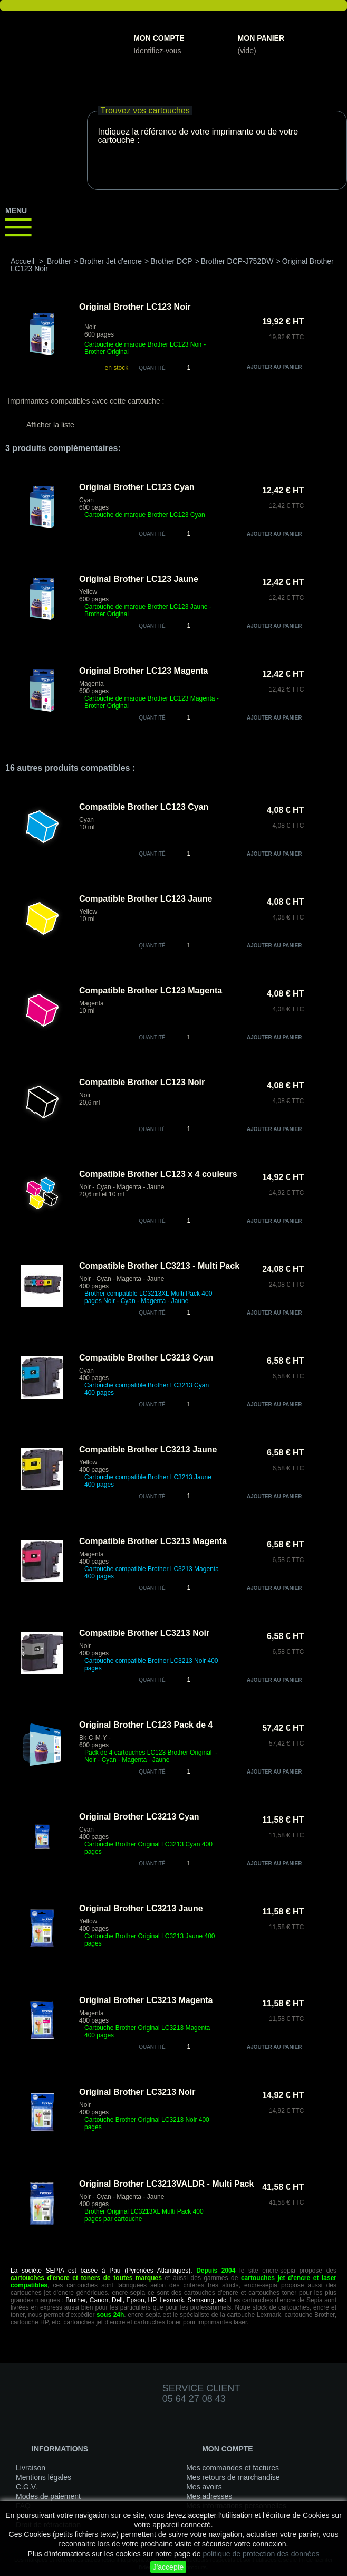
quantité (152, 534)
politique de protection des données (261, 2554)
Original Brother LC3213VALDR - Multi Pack (166, 2183)
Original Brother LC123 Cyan (137, 487)
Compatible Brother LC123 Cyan (143, 806)
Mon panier (261, 38)
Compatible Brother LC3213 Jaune (148, 1449)
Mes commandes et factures (232, 2468)
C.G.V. (26, 2487)
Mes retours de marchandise (232, 2477)
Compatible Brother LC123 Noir (142, 1082)
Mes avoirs (204, 2487)
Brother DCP (171, 261)
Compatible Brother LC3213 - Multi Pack (159, 1265)
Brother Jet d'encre (111, 261)
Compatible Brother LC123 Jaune (146, 898)
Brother (59, 261)
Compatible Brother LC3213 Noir (144, 1633)
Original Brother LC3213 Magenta (146, 2000)
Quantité (152, 368)
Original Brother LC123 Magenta (143, 670)
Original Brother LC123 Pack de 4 (146, 1724)
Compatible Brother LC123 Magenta (150, 990)
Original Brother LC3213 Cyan (139, 1816)
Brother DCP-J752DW (237, 261)
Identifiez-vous (157, 50)
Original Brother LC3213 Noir (137, 2091)
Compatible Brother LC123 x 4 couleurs (158, 1174)
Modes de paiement (48, 2496)
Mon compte (158, 38)
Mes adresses (209, 2496)
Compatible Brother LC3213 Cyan (146, 1357)
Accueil (22, 261)
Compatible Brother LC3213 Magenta (153, 1541)
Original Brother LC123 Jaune (138, 578)
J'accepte (168, 2567)
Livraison (30, 2468)
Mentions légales (43, 2477)
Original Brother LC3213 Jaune (141, 1908)
